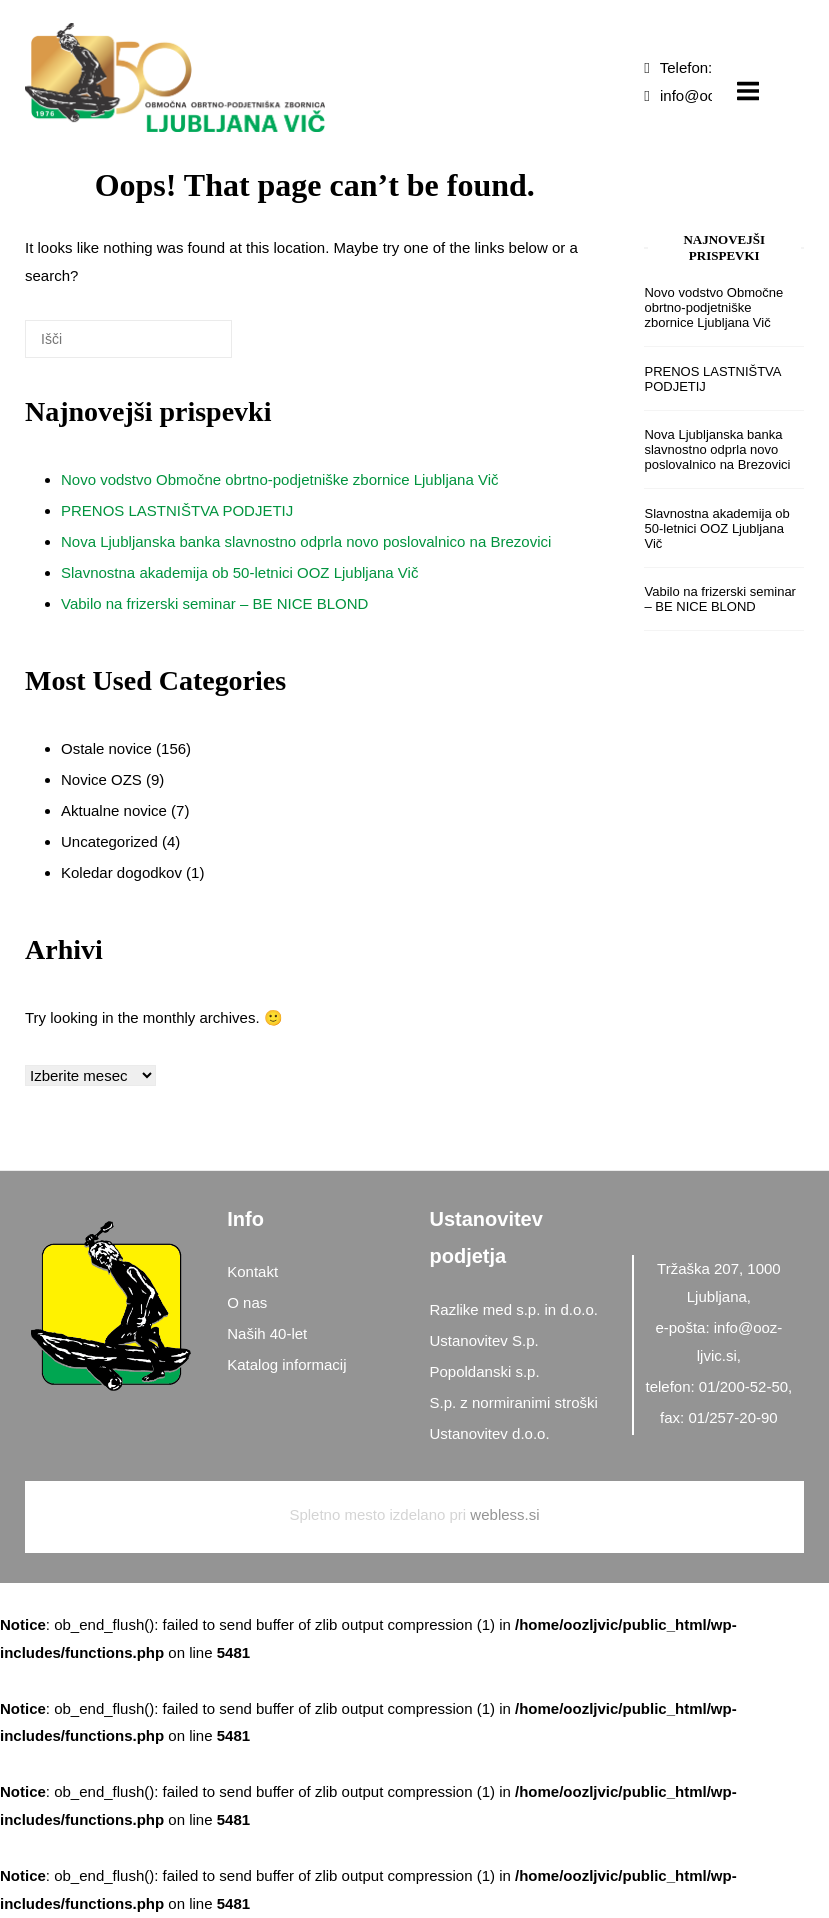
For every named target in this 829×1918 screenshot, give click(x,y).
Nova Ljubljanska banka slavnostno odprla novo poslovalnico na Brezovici (306, 541)
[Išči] (187, 346)
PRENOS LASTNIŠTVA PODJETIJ (177, 510)
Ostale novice (106, 748)
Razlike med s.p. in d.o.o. (514, 1309)
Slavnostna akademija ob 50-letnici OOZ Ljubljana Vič (239, 572)
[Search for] (128, 339)
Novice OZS (101, 779)
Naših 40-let (267, 1333)
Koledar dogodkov (121, 872)
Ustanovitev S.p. (484, 1340)
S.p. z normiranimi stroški (514, 1402)
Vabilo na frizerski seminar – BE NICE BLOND (214, 603)
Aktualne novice (114, 810)
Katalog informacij (286, 1364)
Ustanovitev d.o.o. (490, 1433)
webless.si (504, 1514)
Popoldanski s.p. (485, 1371)
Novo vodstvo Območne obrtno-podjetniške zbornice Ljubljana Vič (279, 479)
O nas (247, 1302)
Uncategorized (109, 841)
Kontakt (252, 1271)
